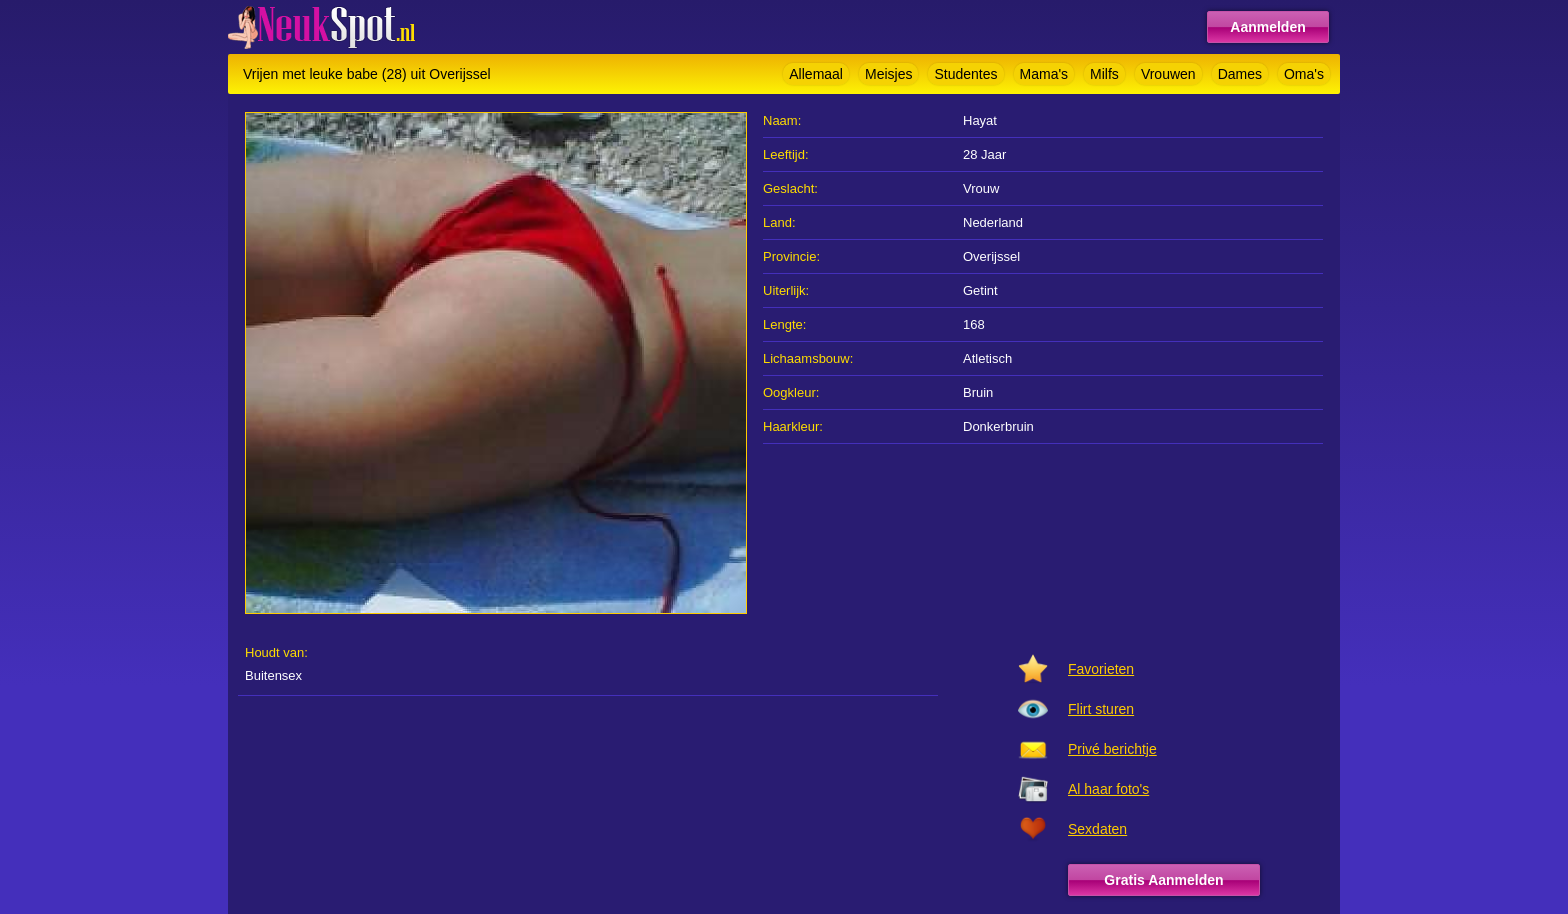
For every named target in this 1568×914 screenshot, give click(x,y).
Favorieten (1101, 669)
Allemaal (816, 74)
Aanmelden (1267, 27)
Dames (1240, 74)
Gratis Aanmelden (1163, 880)
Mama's (1044, 74)
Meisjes (888, 74)
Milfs (1104, 74)
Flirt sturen (1101, 709)
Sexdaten (1097, 829)
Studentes (965, 74)
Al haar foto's (1108, 789)
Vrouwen (1168, 74)
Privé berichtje (1112, 749)
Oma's (1304, 74)
